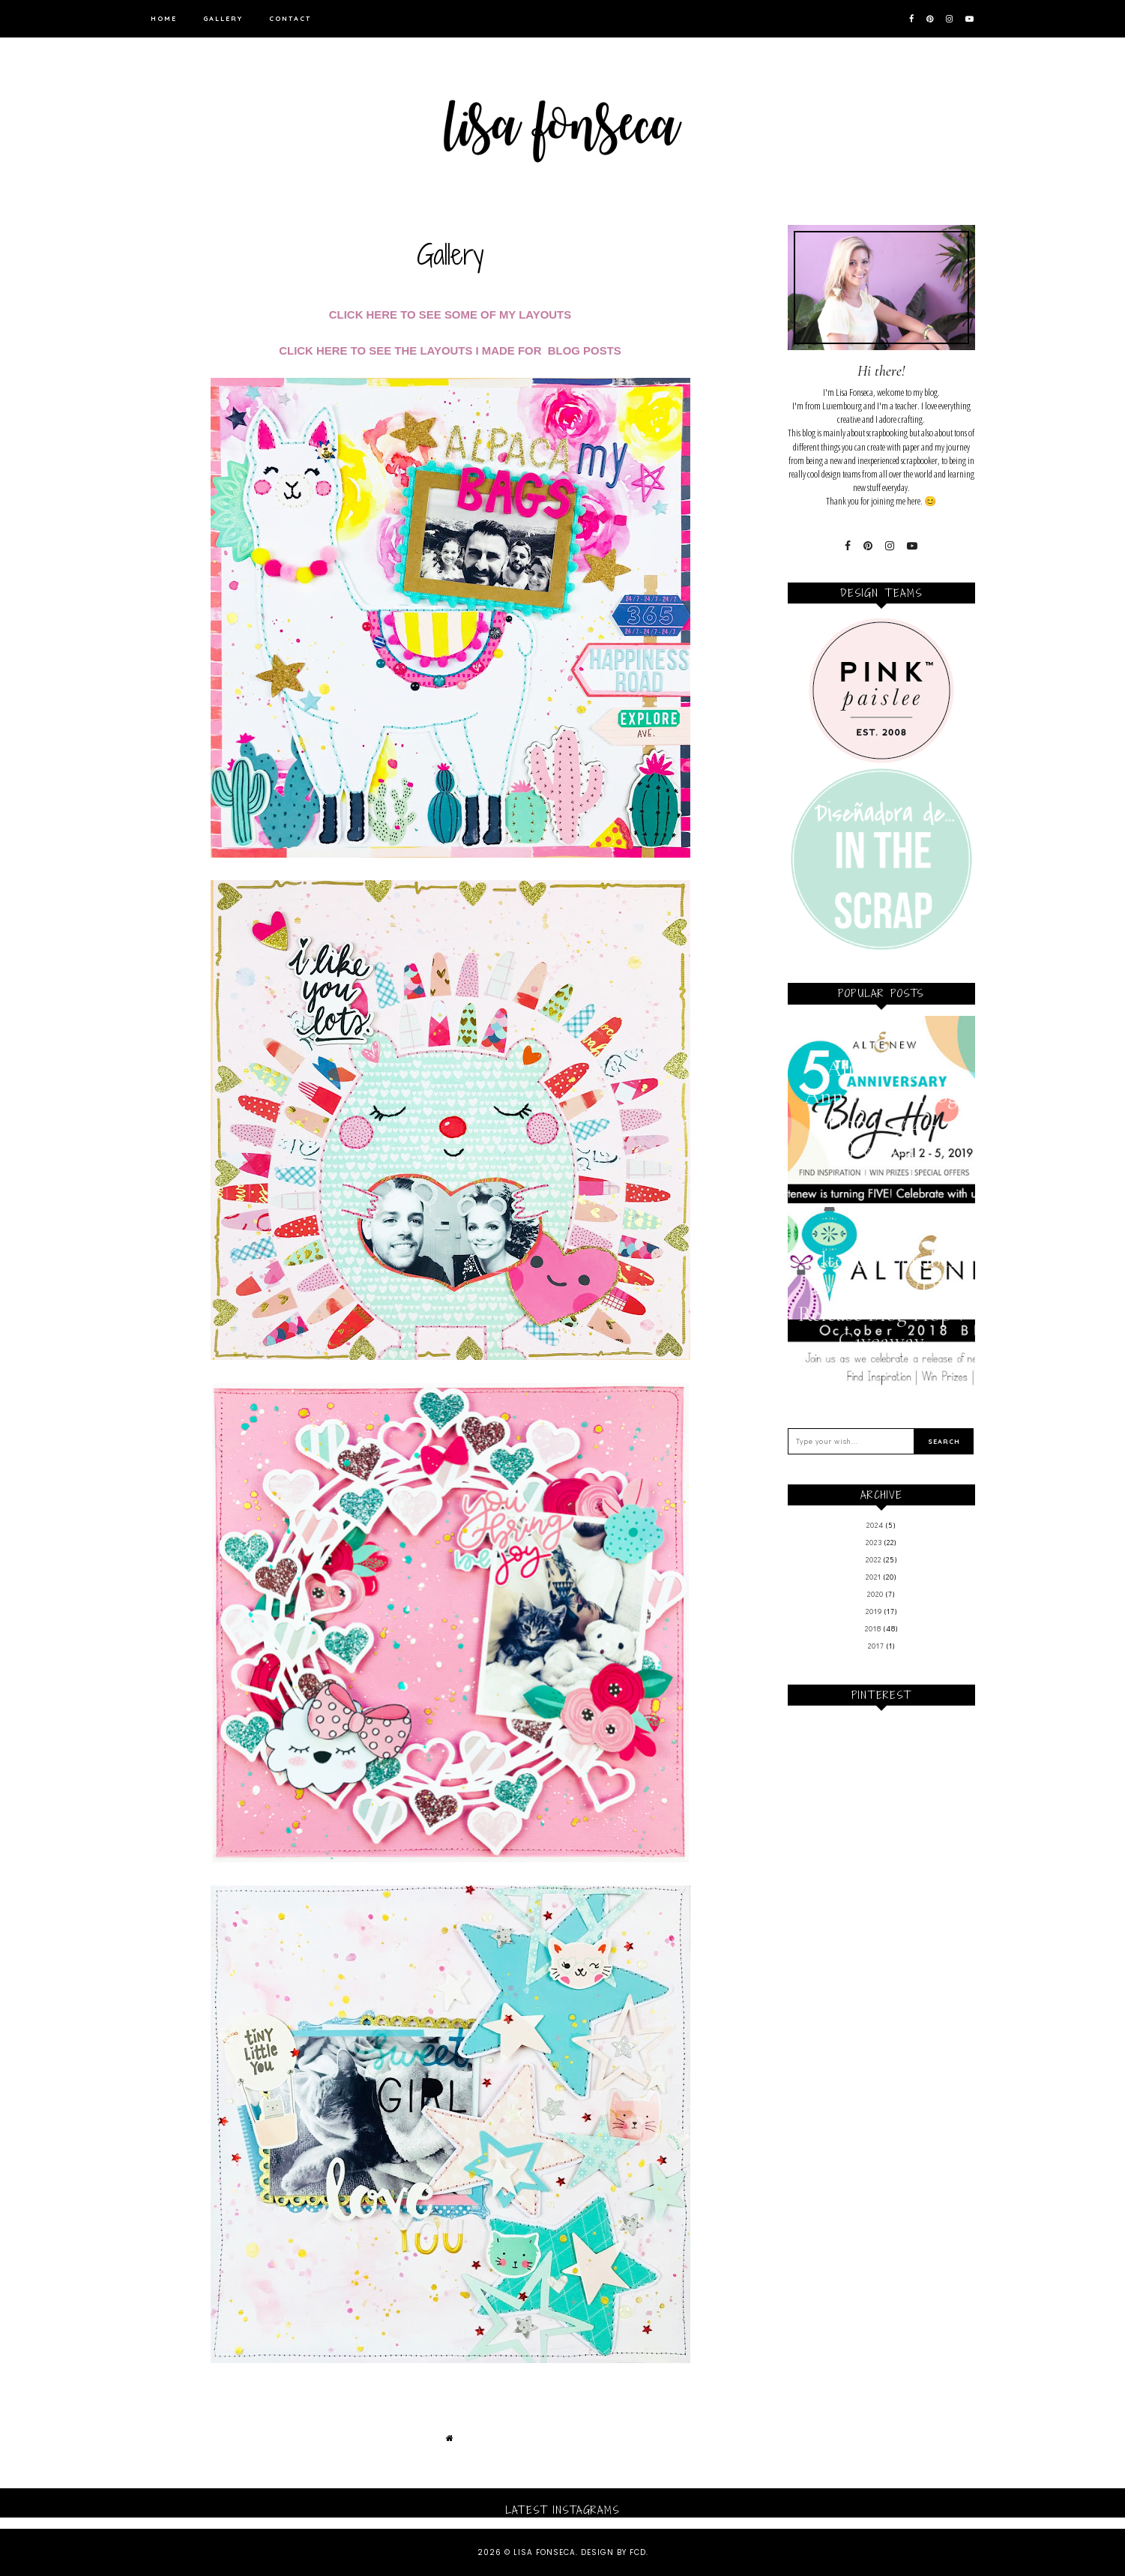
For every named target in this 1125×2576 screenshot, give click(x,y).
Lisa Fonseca (544, 2552)
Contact (290, 18)
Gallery (223, 18)
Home (164, 18)
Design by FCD (613, 2552)
